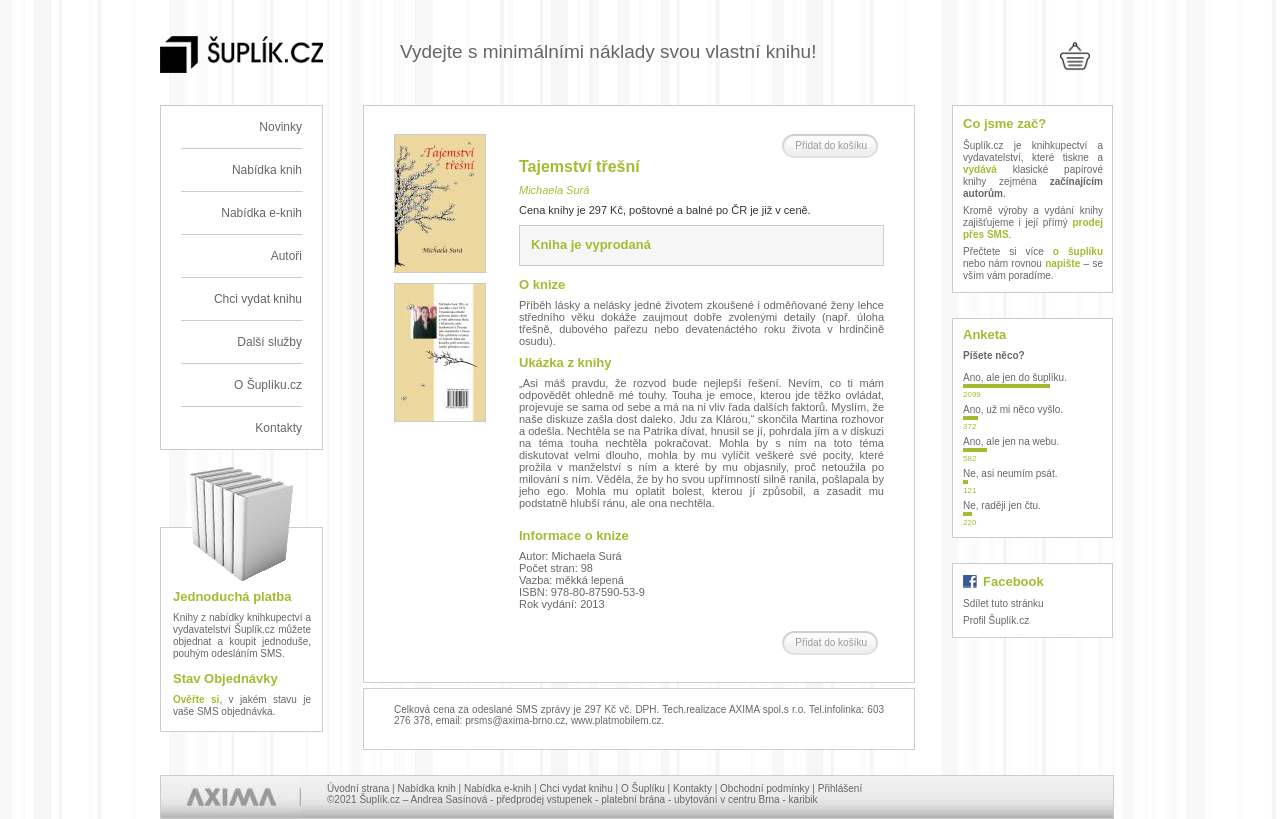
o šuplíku (1078, 251)
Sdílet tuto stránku (1003, 603)
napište (1062, 263)
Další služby (269, 342)
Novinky (280, 127)
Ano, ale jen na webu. (1011, 441)
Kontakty (278, 428)
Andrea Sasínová (449, 799)
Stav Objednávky (225, 678)
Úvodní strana (358, 788)
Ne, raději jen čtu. (1002, 505)
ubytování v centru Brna (727, 799)
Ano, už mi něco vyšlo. (1013, 409)
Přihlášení (840, 788)
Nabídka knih (267, 170)
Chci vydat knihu (258, 299)
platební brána (633, 799)
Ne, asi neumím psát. (1010, 473)
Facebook (1013, 581)
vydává (980, 169)
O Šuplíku (643, 788)
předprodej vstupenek (544, 799)
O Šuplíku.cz (268, 385)
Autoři (286, 256)
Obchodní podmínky (765, 788)
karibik (803, 799)
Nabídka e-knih (261, 213)
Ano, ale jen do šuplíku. (1015, 377)
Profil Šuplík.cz (996, 620)
